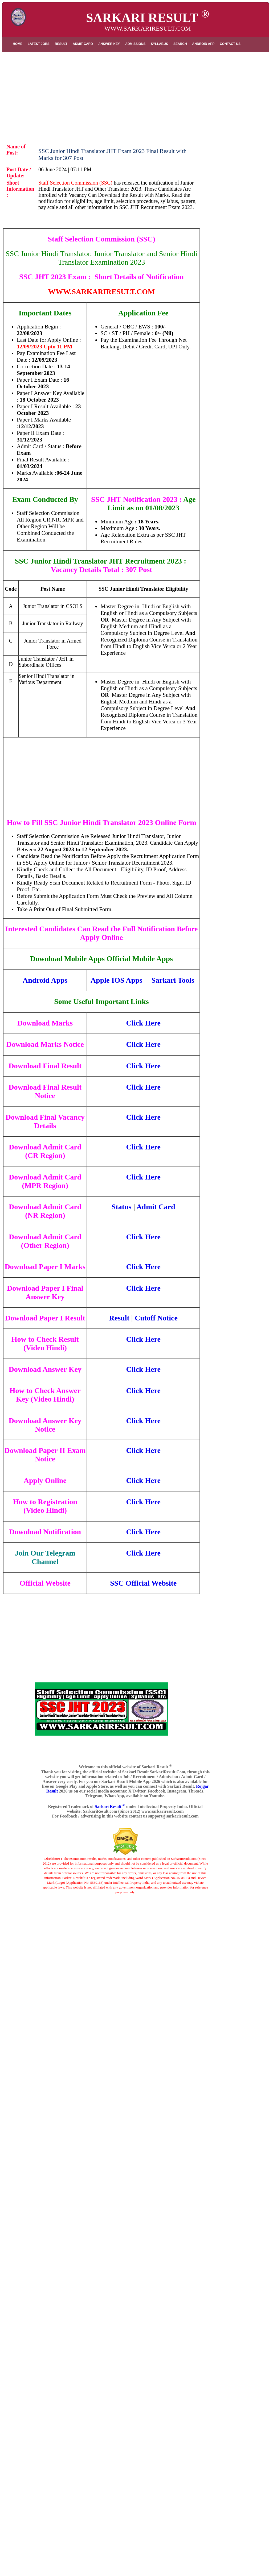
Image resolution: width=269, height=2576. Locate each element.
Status (122, 1207)
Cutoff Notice (156, 1318)
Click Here (143, 1023)
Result (119, 1318)
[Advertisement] (135, 94)
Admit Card (155, 1207)
